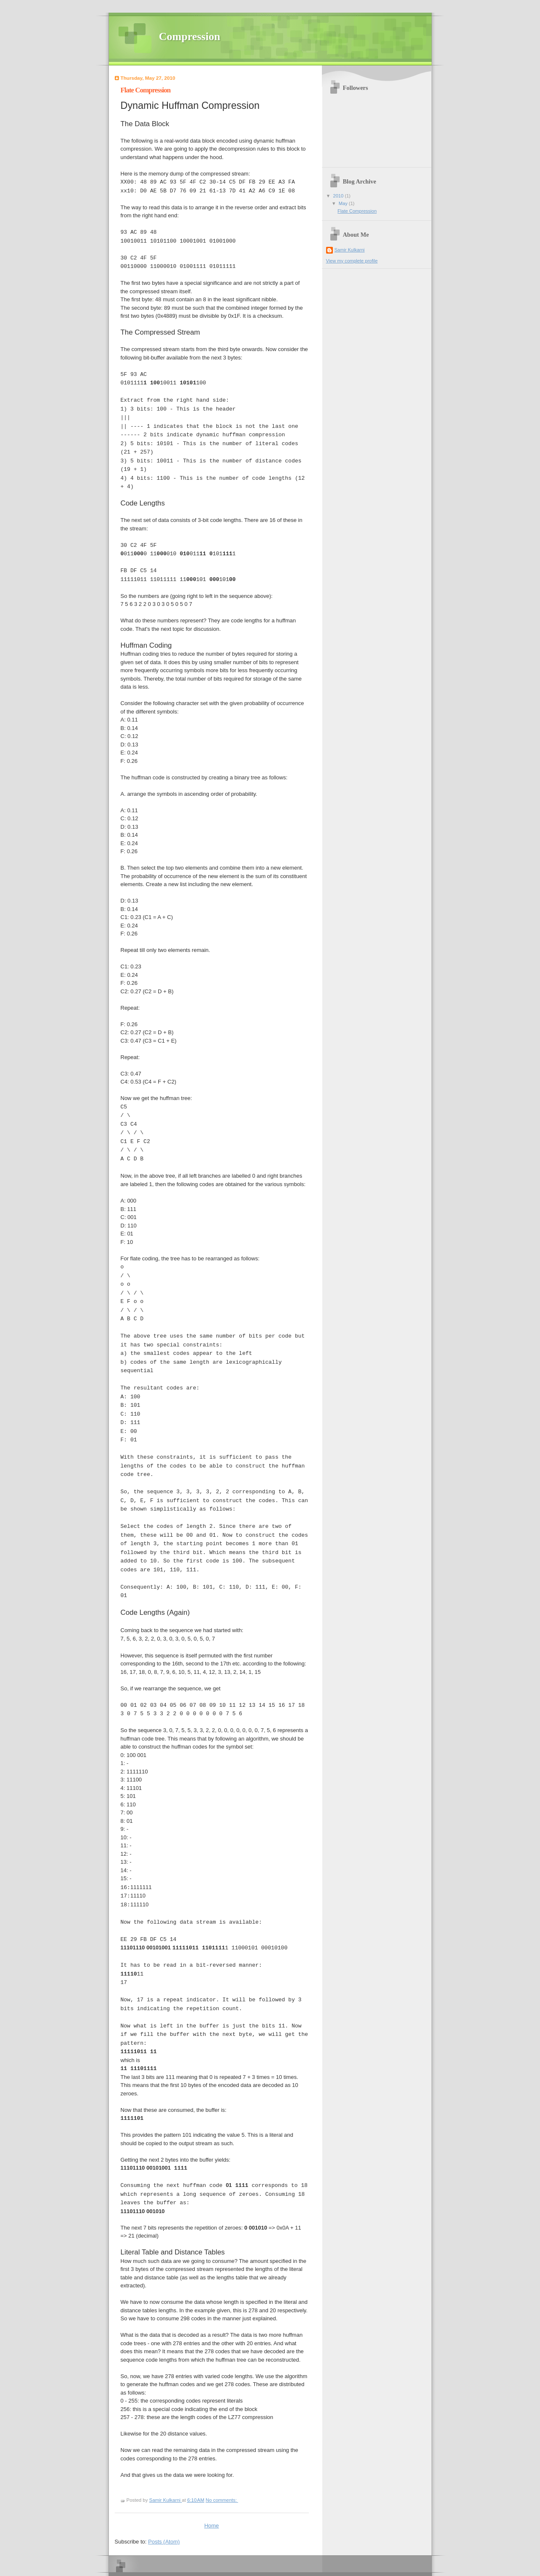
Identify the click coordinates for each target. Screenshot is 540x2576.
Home (211, 2525)
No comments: (221, 2500)
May (344, 203)
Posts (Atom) (164, 2541)
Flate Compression (145, 90)
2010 (339, 195)
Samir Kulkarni (350, 249)
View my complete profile (352, 260)
